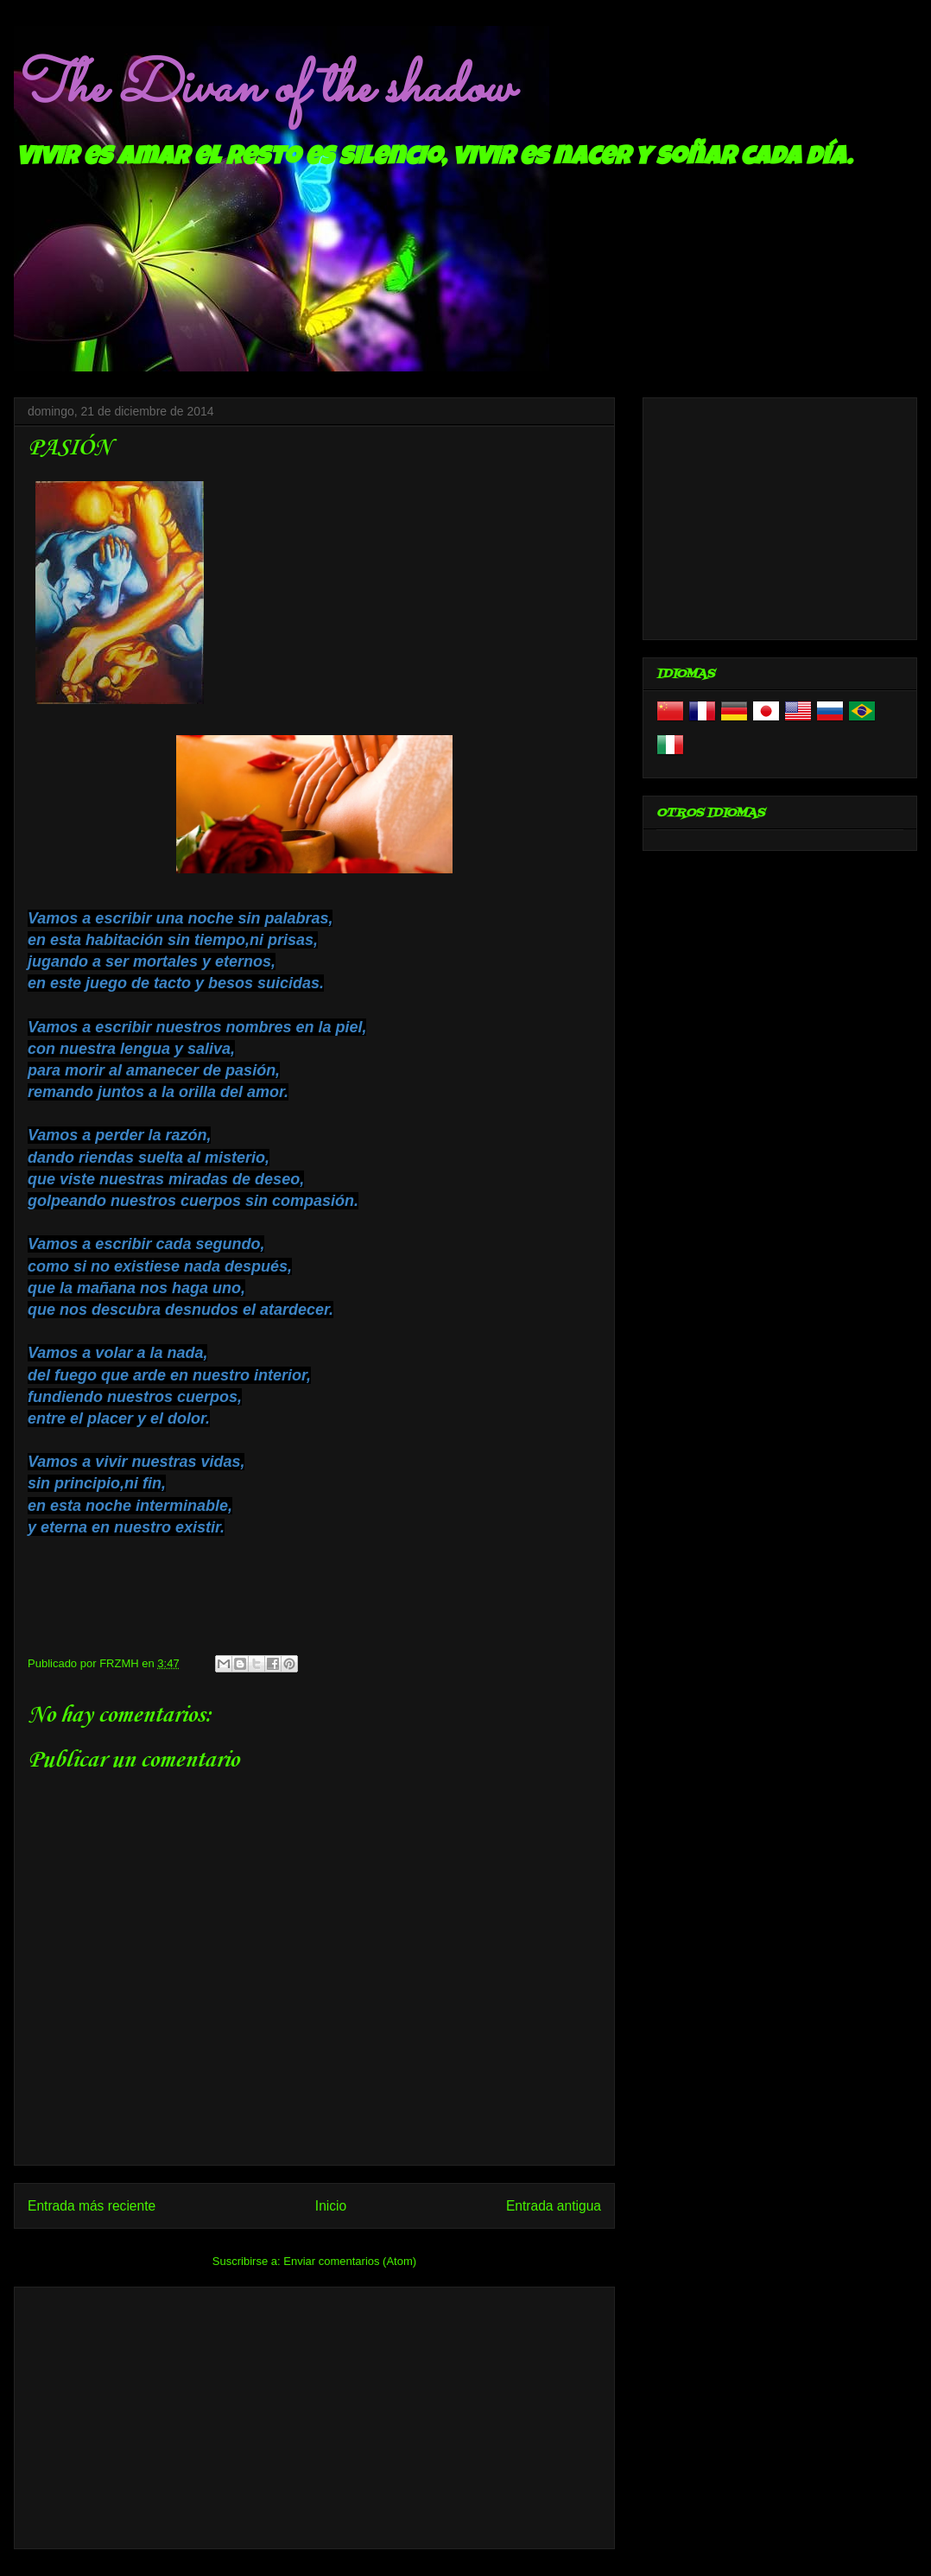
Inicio (330, 2205)
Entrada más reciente (91, 2205)
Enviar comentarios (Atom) (349, 2261)
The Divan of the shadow (263, 89)
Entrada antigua (553, 2205)
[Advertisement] (314, 2414)
